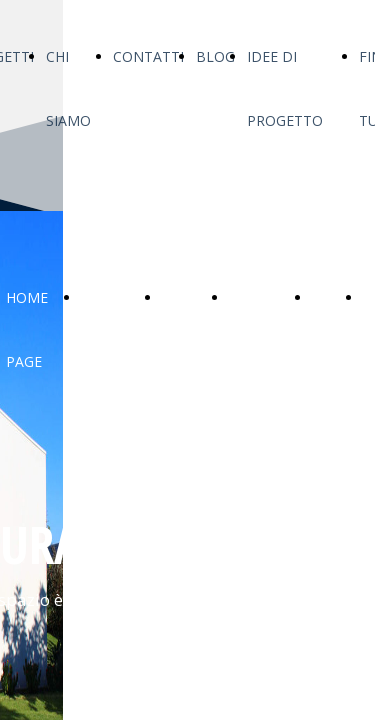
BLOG (215, 56)
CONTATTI (148, 56)
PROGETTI (115, 297)
